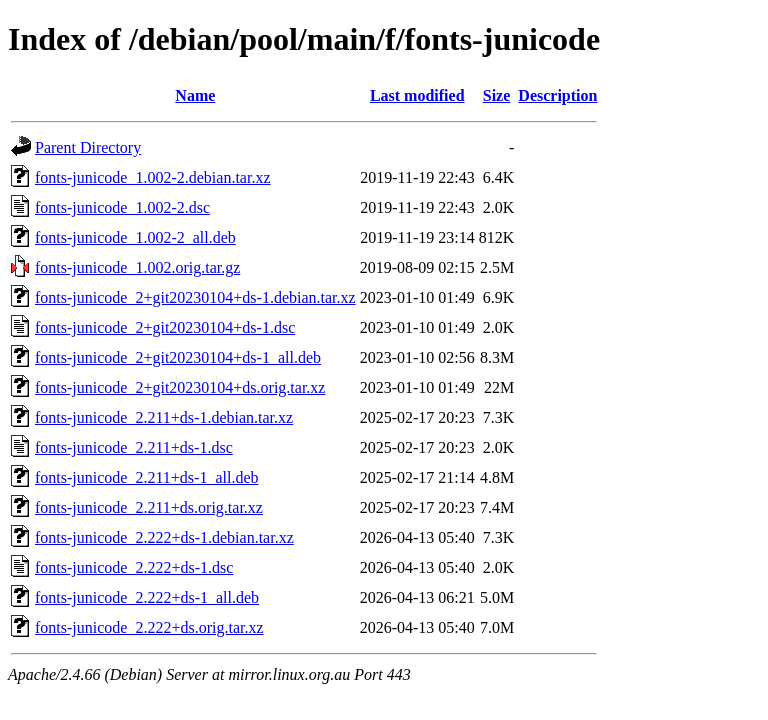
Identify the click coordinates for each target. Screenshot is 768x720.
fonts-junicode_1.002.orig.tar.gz (137, 267)
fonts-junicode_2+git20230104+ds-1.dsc (165, 327)
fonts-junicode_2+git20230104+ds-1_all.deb (178, 357)
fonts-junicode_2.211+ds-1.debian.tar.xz (164, 417)
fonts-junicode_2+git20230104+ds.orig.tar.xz (180, 387)
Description (557, 95)
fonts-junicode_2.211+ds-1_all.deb (147, 477)
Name (195, 95)
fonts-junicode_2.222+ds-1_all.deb (147, 597)
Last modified (417, 95)
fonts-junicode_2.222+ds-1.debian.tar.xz (164, 537)
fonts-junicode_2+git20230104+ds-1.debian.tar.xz (195, 297)
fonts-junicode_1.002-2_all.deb (135, 237)
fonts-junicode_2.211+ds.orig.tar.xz (149, 507)
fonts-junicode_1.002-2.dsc (122, 207)
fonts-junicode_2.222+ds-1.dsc (134, 567)
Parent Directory (88, 147)
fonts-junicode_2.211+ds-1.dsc (134, 447)
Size (497, 95)
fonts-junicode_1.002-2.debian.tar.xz (153, 177)
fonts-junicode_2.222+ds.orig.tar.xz (149, 627)
